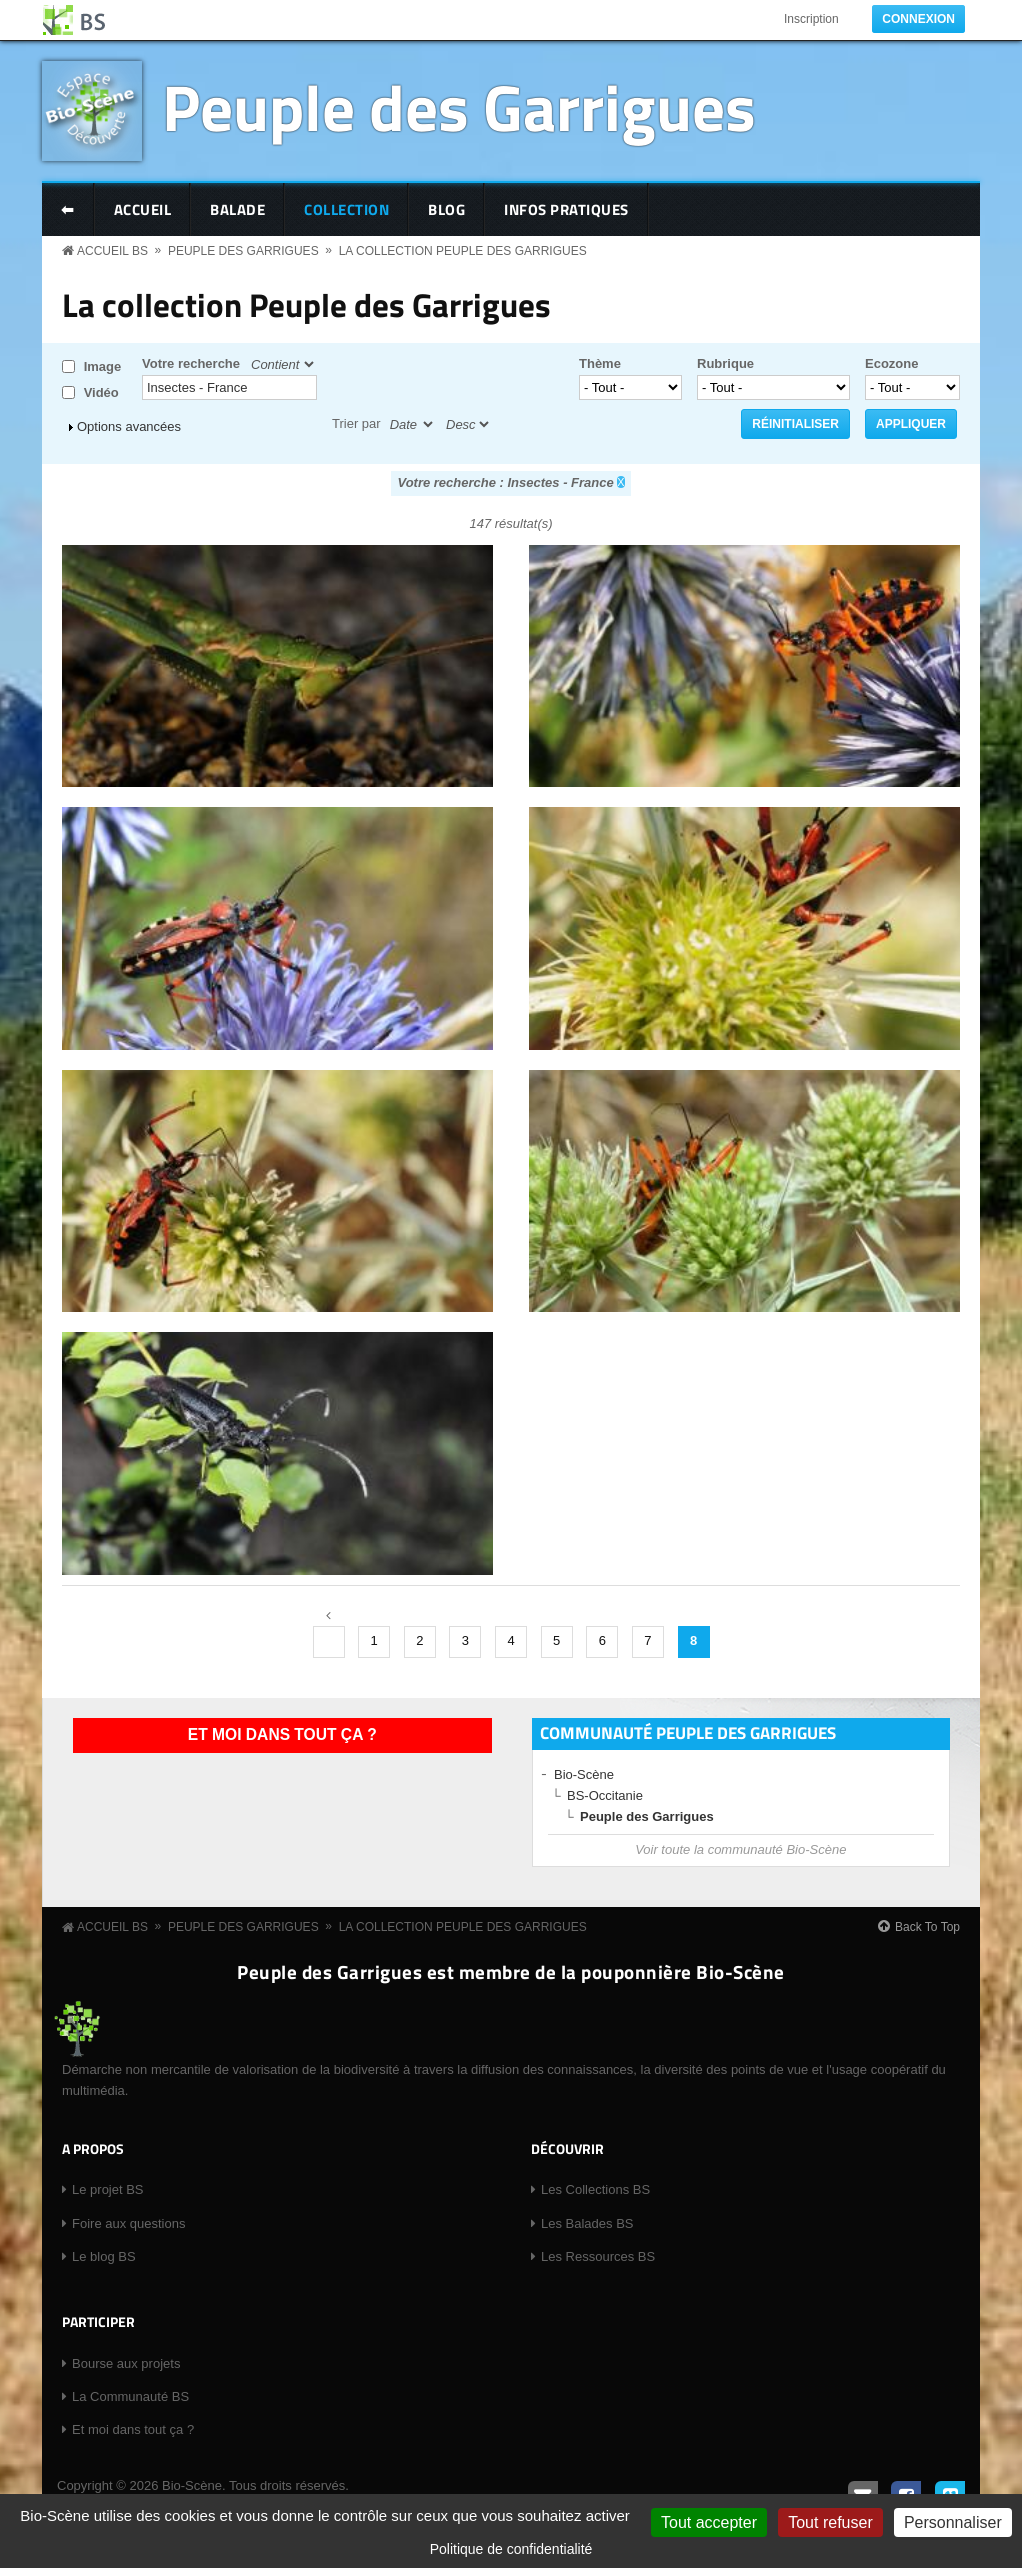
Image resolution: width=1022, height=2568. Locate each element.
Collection (346, 209)
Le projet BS (108, 2189)
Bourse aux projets (126, 2363)
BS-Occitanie (605, 1795)
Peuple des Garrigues (459, 106)
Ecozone (891, 363)
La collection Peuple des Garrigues (463, 251)
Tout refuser (830, 2522)
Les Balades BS (587, 2223)
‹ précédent (329, 1642)
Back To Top (927, 1927)
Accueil (143, 209)
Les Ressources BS (598, 2256)
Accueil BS (112, 251)
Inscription (811, 19)
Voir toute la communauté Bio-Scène (740, 1849)
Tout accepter (709, 2522)
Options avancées (129, 426)
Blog (446, 209)
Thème (600, 363)
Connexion (918, 19)
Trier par (356, 423)
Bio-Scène (584, 1774)
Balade (237, 209)
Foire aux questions (128, 2223)
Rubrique (725, 363)
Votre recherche (191, 363)
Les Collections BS (595, 2189)
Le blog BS (104, 2256)
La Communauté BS (130, 2396)
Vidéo (101, 392)
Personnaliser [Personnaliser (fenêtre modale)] (953, 2522)
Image (103, 366)
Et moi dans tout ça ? (282, 1734)
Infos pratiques (566, 209)
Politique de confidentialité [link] (511, 2549)
